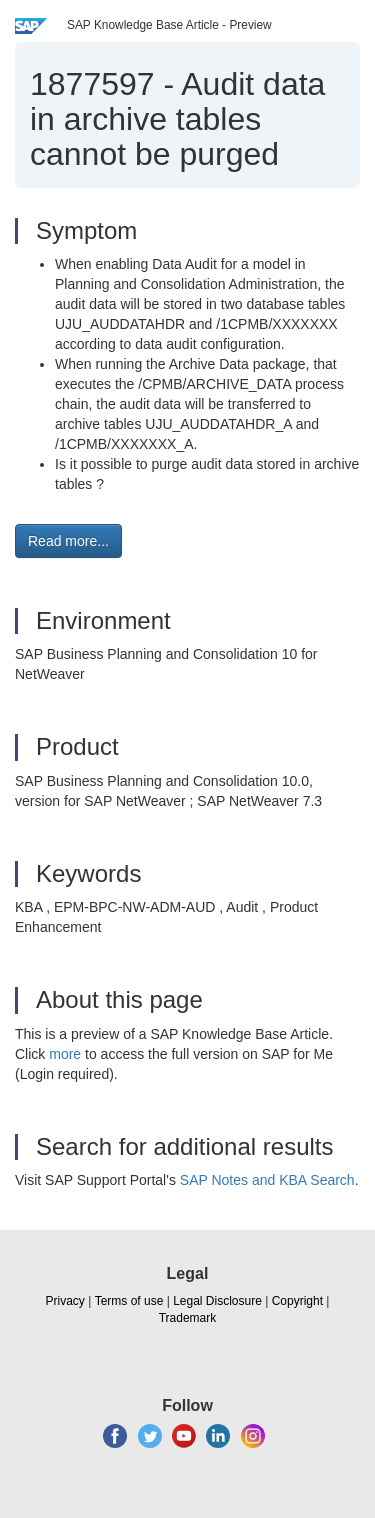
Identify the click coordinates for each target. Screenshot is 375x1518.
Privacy (65, 1301)
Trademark (188, 1318)
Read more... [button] (68, 541)
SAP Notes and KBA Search (267, 1180)
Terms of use (129, 1301)
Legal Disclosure (217, 1301)
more (65, 1054)
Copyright (297, 1301)
